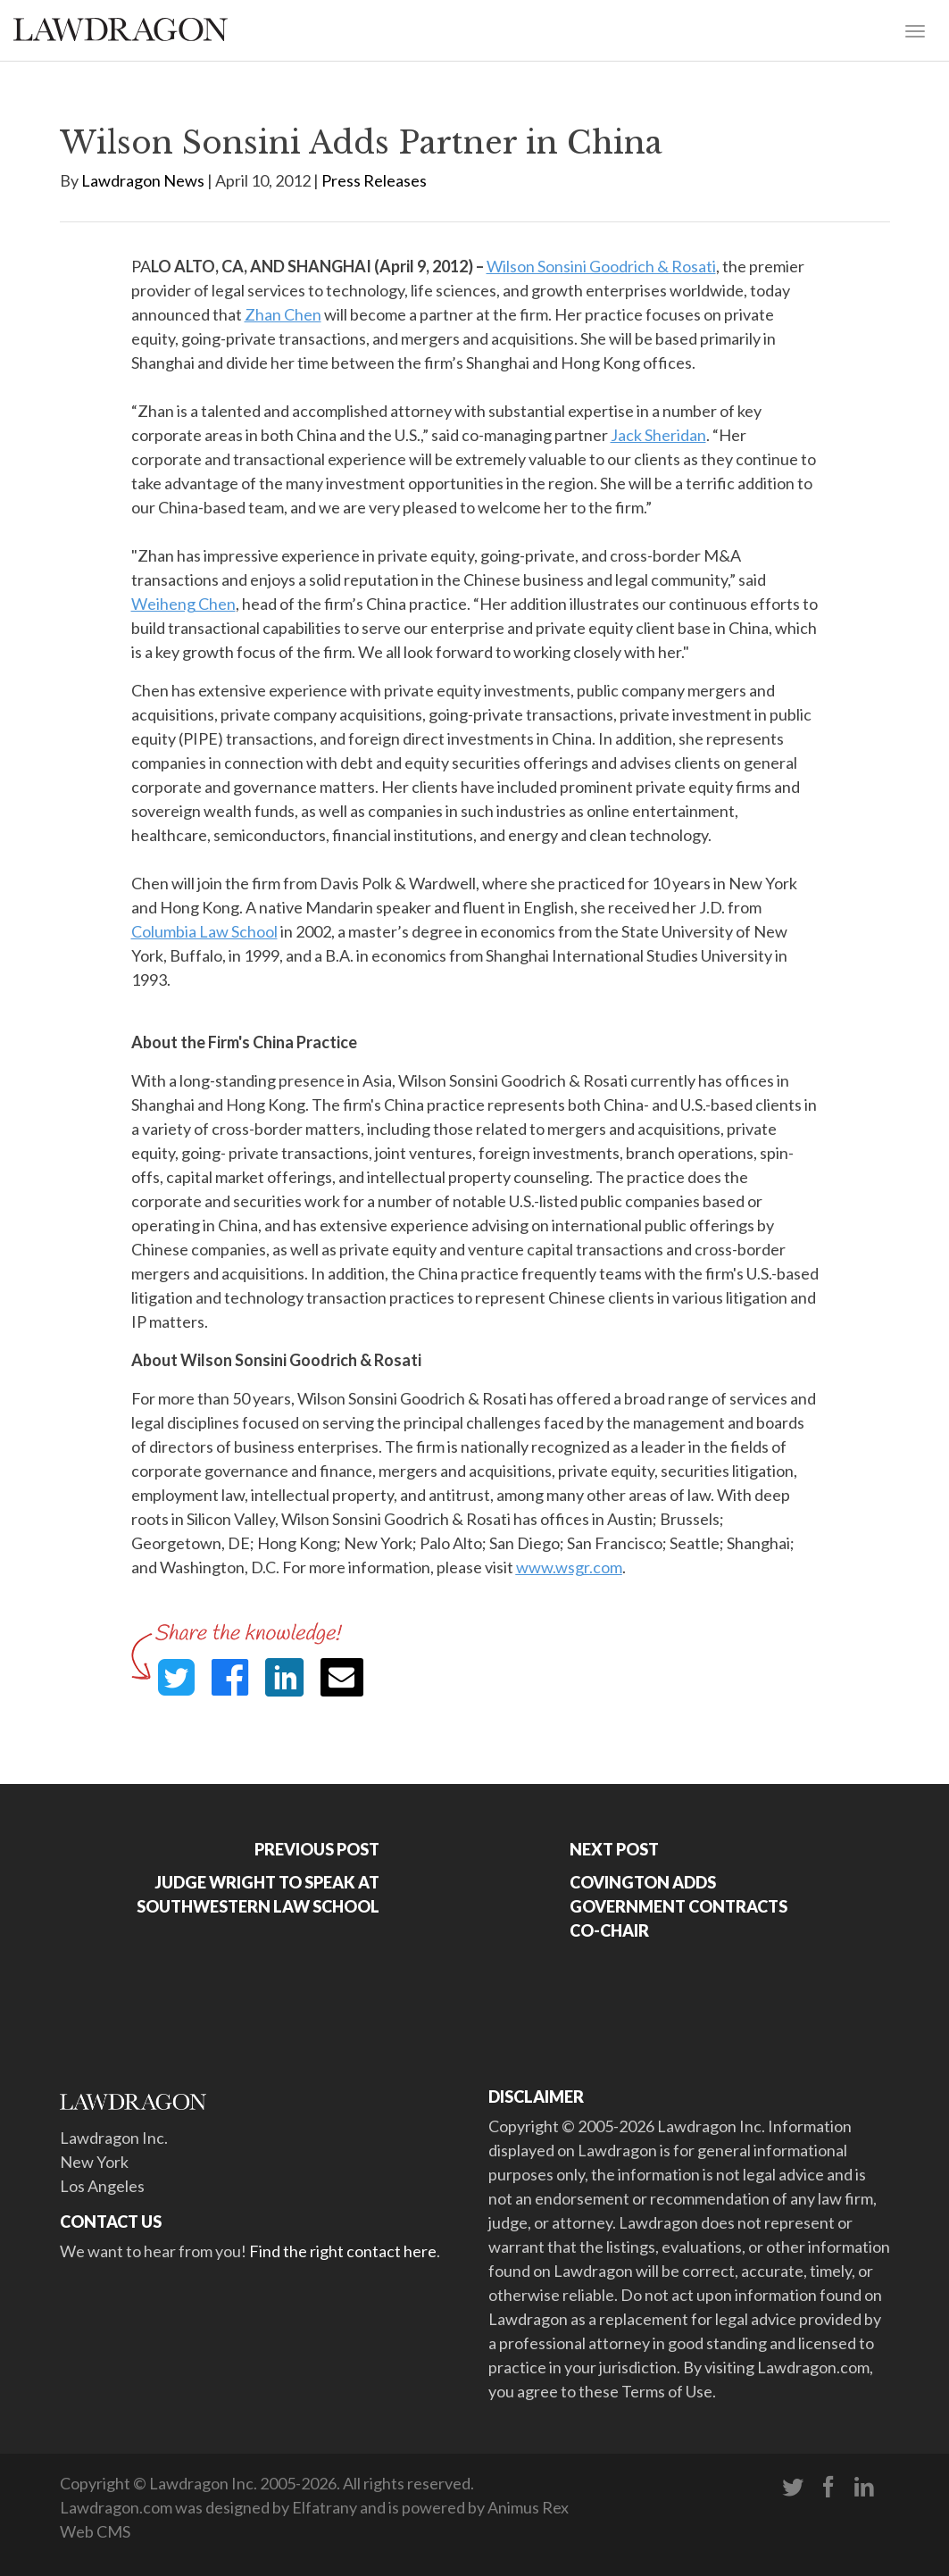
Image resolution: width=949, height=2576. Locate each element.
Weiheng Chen (183, 603)
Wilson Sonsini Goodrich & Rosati (601, 266)
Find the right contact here (343, 2251)
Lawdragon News (142, 180)
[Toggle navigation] (915, 29)
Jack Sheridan (658, 435)
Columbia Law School (204, 931)
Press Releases (374, 180)
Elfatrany (324, 2507)
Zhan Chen (283, 314)
